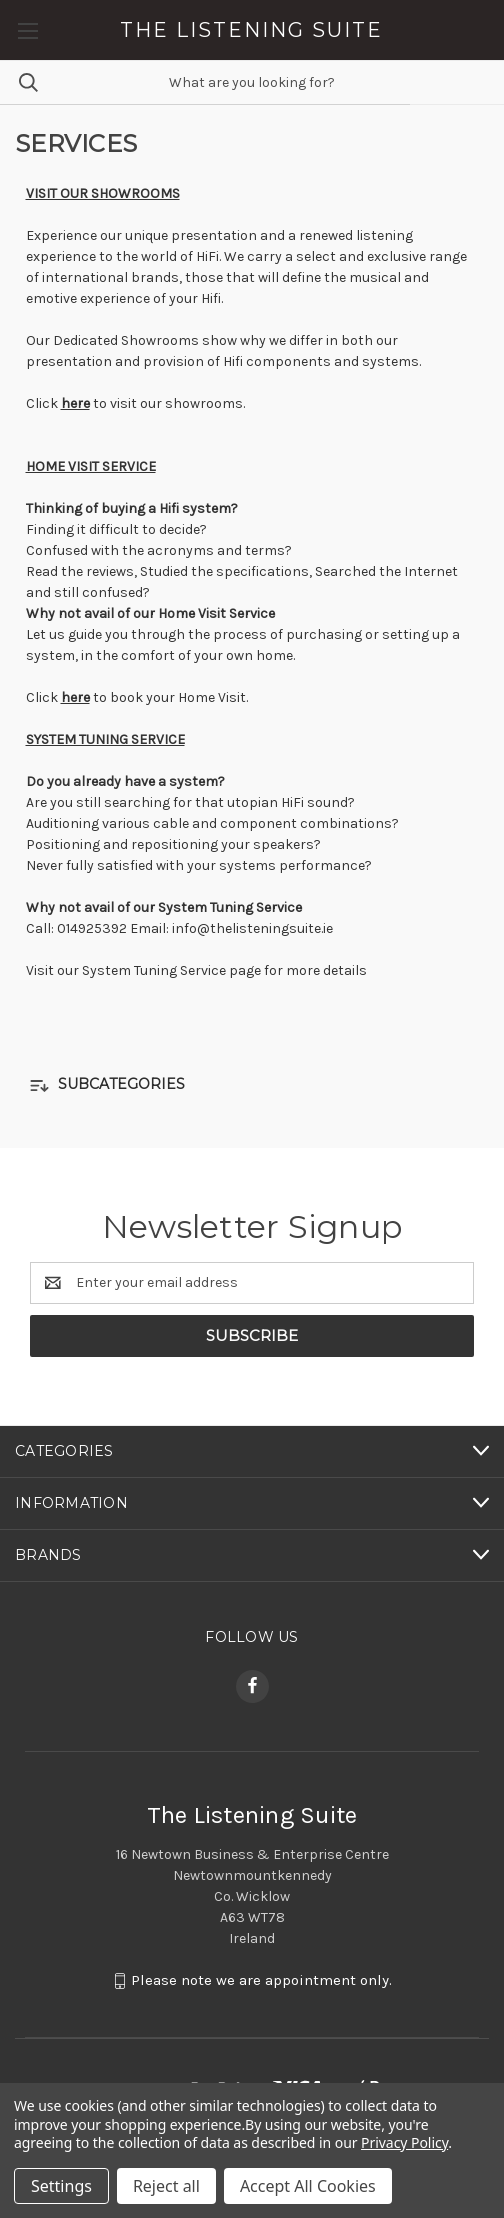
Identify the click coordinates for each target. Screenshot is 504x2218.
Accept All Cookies (308, 2186)
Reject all (166, 2186)
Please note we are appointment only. (261, 1980)
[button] (252, 1085)
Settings (61, 2186)
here (75, 403)
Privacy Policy (404, 2142)
